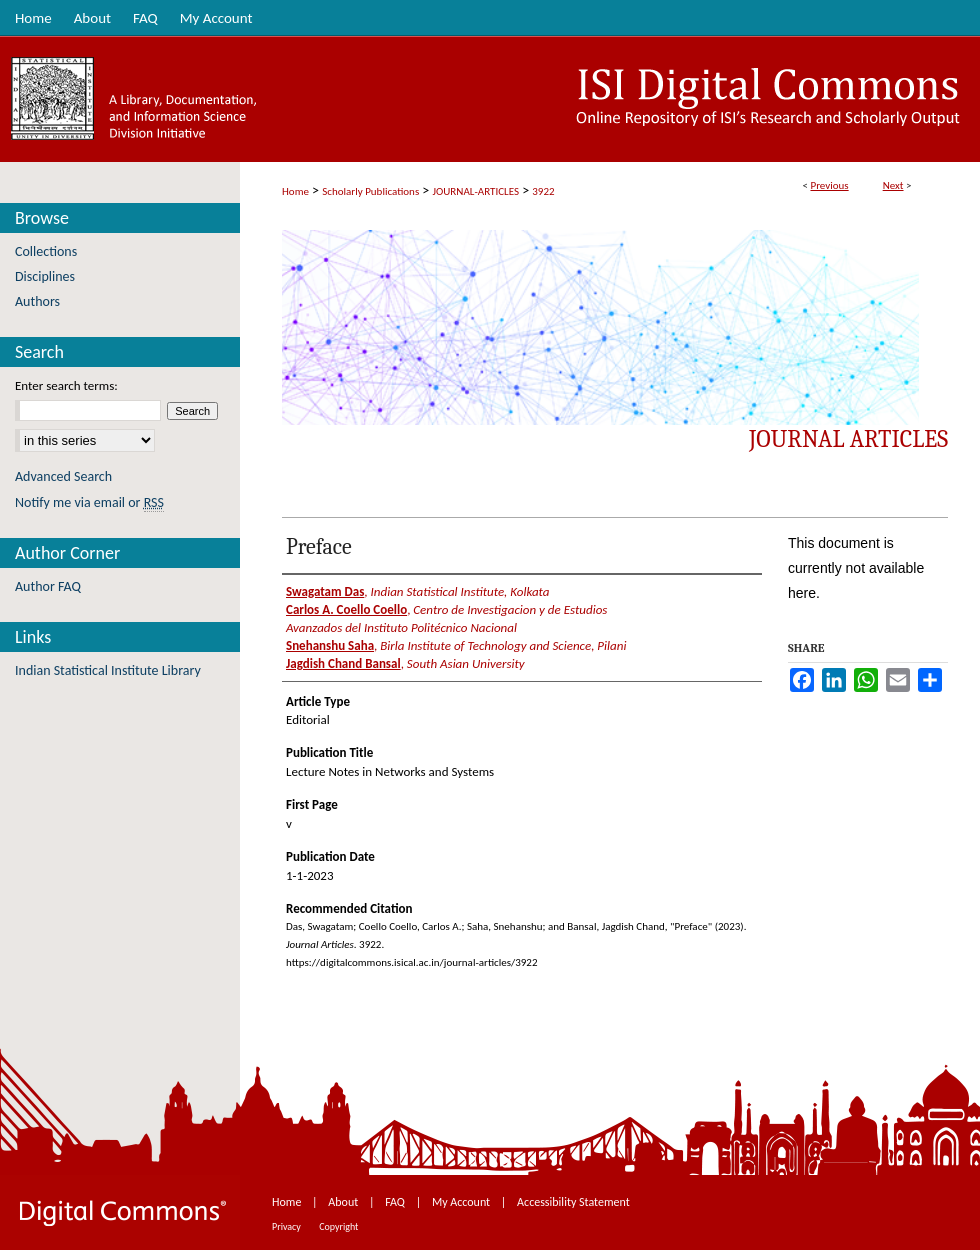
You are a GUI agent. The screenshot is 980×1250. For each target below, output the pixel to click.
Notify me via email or (89, 502)
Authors (37, 301)
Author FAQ (48, 586)
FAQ (396, 1202)
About (344, 1202)
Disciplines (45, 276)
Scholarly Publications (370, 191)
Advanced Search (63, 476)
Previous (829, 185)
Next (893, 185)
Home (295, 191)
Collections (46, 251)
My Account (462, 1202)
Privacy (287, 1226)
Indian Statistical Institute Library (108, 670)
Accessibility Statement (573, 1202)
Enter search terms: (66, 385)
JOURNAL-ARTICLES (476, 191)
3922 (543, 191)
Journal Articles (848, 439)
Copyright (338, 1226)
